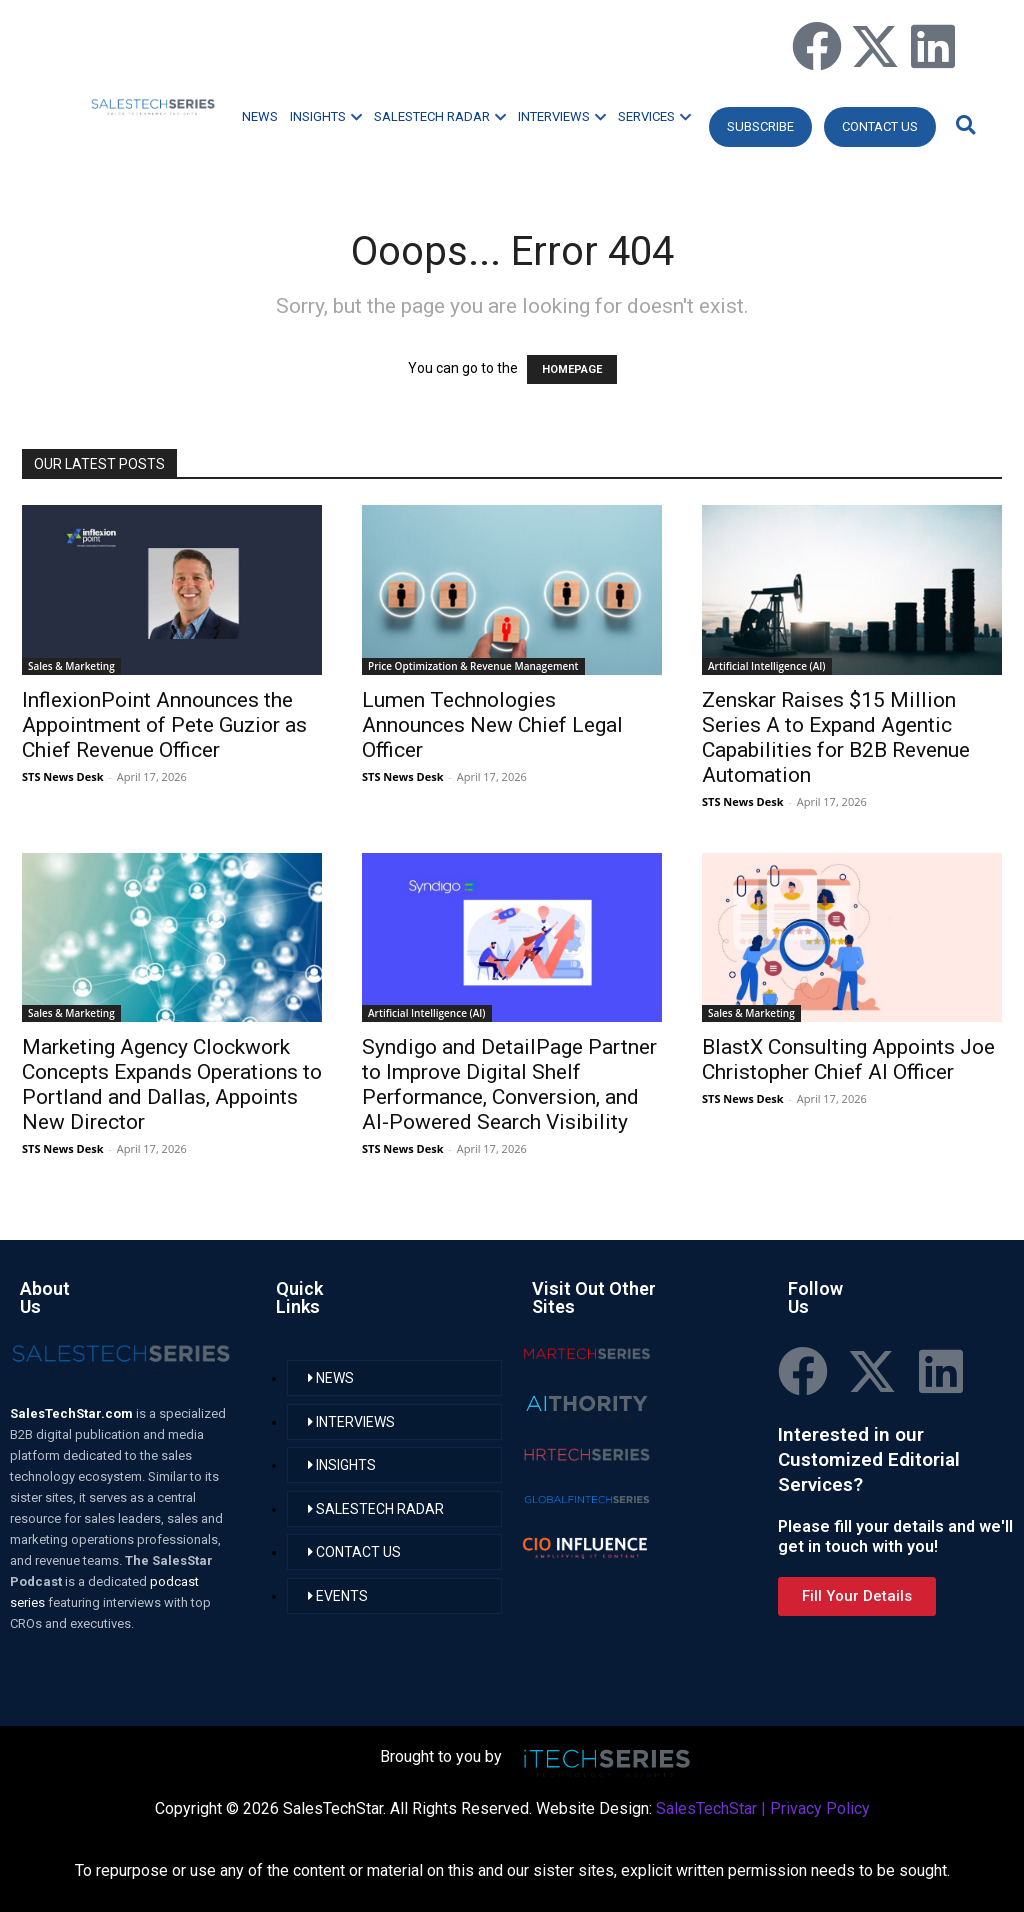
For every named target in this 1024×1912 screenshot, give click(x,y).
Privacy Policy (820, 1808)
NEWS (260, 116)
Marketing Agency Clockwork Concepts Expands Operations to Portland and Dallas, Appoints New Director (172, 1084)
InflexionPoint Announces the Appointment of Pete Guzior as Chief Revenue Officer (164, 725)
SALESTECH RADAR (440, 116)
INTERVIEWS (562, 116)
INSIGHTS (326, 116)
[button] (963, 124)
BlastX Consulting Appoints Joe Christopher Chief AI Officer (848, 1059)
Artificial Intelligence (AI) (767, 666)
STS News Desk (62, 776)
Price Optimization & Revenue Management (473, 666)
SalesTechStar (706, 1808)
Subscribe (760, 126)
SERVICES (654, 116)
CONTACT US (880, 126)
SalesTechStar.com (73, 1413)
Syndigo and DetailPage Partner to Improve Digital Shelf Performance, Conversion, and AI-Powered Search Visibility (509, 1084)
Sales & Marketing (71, 666)
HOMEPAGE (572, 369)
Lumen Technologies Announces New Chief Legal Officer (492, 725)
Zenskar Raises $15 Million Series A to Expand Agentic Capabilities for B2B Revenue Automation (836, 737)
